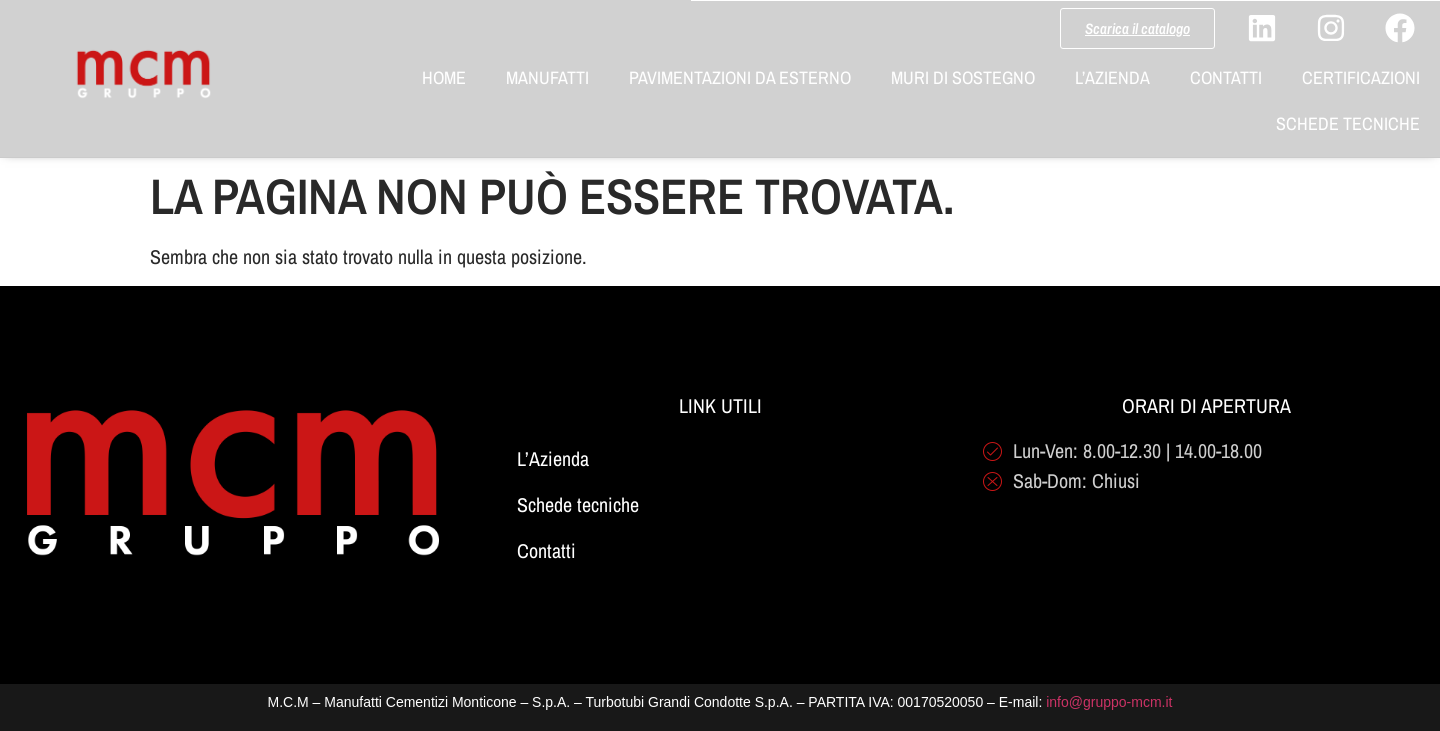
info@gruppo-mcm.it (1109, 702)
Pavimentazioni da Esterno (740, 77)
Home (444, 77)
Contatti (1226, 77)
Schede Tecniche (1348, 123)
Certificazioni (1361, 77)
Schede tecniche (578, 504)
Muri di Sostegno (963, 77)
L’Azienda (1112, 77)
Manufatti (547, 77)
